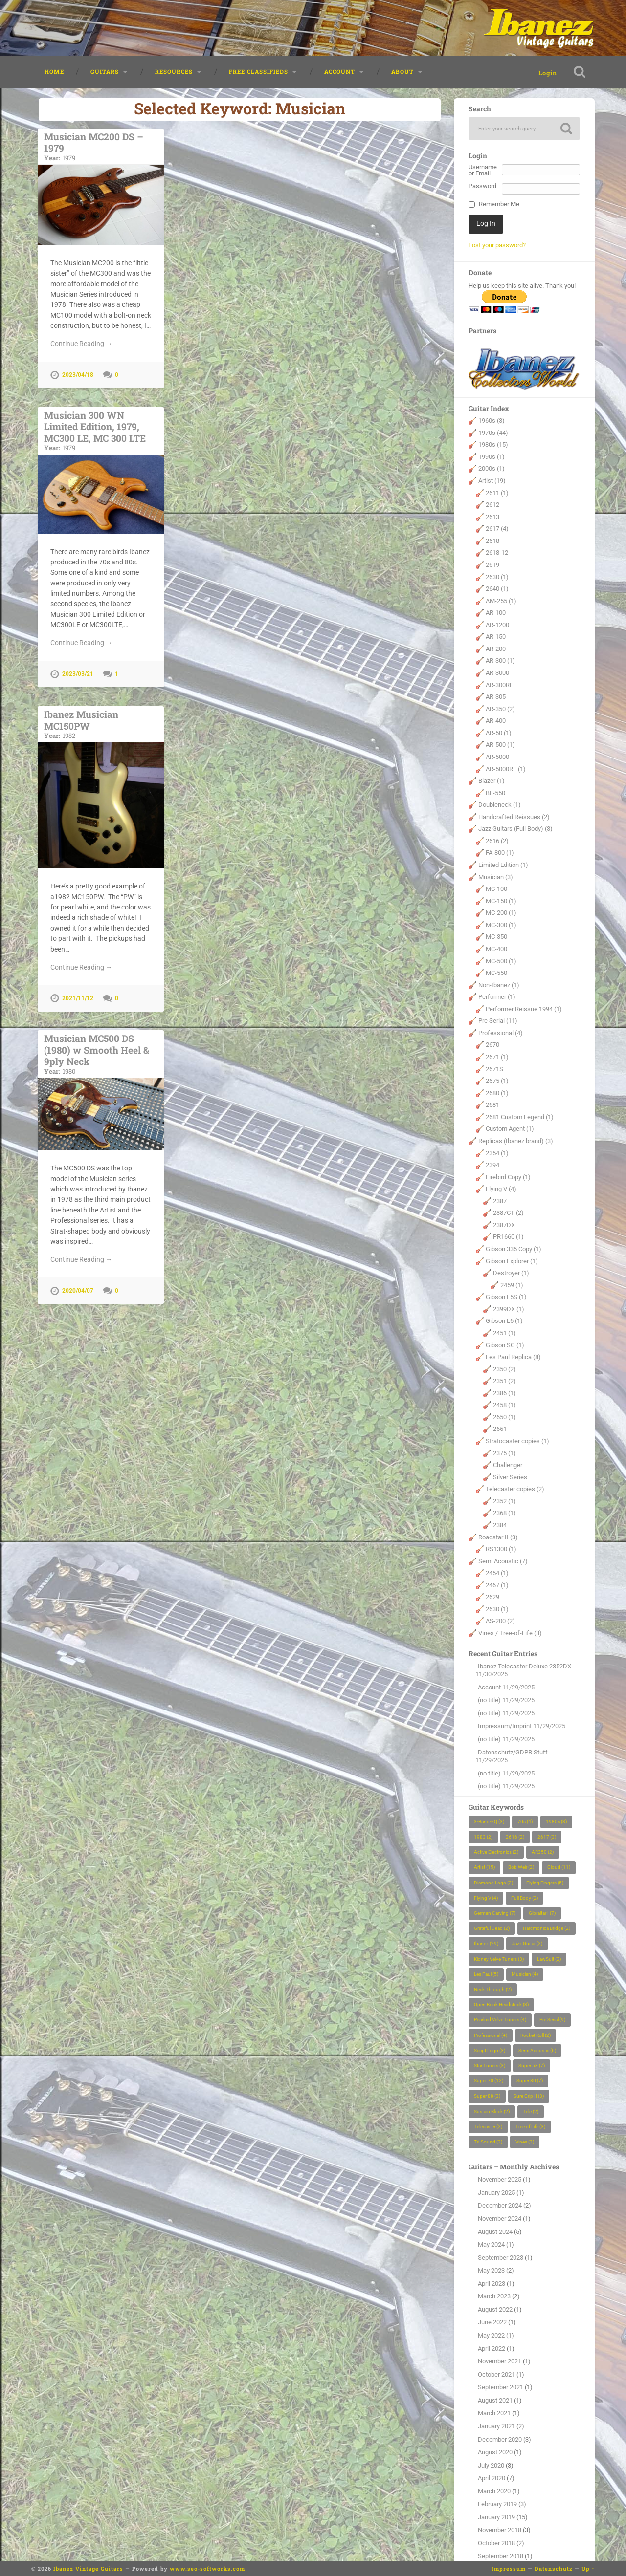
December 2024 (500, 2206)
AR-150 (496, 637)
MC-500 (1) (501, 961)
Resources (174, 71)
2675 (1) (497, 1081)
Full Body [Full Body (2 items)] (524, 1898)
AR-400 (496, 721)
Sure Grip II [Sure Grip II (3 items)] (529, 2097)
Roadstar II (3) (498, 1537)
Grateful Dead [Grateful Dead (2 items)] (492, 1928)
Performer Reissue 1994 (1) (524, 1009)
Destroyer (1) (511, 1273)
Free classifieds (258, 71)
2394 (492, 1165)
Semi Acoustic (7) (503, 1561)
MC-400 (496, 949)
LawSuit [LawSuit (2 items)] (549, 1959)
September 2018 (500, 2556)
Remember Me (499, 205)
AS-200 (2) (500, 1621)
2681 (492, 1105)
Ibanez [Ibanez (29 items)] (486, 1944)
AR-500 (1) (500, 745)
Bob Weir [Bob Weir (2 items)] (521, 1868)
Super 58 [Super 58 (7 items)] (531, 2066)
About (402, 71)
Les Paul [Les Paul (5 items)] (486, 1974)
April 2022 (491, 2349)
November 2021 (499, 2361)
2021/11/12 (77, 995)
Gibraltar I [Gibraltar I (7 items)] (542, 1913)
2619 (492, 565)
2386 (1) (504, 1393)
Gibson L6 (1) (504, 1321)
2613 (492, 517)
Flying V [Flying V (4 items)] (486, 1898)
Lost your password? (497, 245)
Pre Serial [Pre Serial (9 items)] (552, 2020)
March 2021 (494, 2414)
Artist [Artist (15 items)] (484, 1868)
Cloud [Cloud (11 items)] (558, 1868)
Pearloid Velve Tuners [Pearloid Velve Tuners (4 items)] (500, 2020)
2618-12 (497, 553)
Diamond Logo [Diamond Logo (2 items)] (493, 1883)
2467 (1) (497, 1585)
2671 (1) (497, 1057)
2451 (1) (504, 1333)
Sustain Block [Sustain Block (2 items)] (492, 2112)
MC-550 (496, 973)
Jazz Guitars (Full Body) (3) (515, 829)
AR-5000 (497, 757)
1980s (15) (493, 445)
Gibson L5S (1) (506, 1297)
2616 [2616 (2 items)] (515, 1837)
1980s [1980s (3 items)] (556, 1822)
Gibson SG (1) (505, 1345)
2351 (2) (504, 1381)
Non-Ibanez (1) (498, 985)
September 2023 (500, 2258)
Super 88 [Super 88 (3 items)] (487, 2097)
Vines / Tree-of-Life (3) (510, 1633)
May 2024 (491, 2245)
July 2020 (491, 2465)
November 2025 (499, 2180)
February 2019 (497, 2504)
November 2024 (499, 2219)
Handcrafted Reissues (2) (514, 817)
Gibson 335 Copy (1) (513, 1249)
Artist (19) (492, 481)
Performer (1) (496, 997)
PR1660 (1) (508, 1237)
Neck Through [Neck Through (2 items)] (493, 1989)
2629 (492, 1598)
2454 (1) (497, 1573)
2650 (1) (504, 1417)
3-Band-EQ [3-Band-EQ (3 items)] (489, 1822)
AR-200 (496, 649)
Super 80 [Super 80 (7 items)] (529, 2081)
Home (54, 71)
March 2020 (494, 2491)
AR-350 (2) (500, 709)
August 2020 (495, 2452)
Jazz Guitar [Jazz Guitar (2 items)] (527, 1944)
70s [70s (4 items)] (525, 1822)
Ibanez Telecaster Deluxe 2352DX (524, 1666)
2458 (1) (504, 1405)
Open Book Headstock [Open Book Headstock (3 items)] (501, 2005)
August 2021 (495, 2400)
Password (482, 187)
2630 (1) (497, 577)
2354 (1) (497, 1153)
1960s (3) (491, 421)
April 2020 (491, 2478)
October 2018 (496, 2543)
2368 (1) (504, 1513)
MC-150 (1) (501, 901)
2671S (494, 1069)
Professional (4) (500, 1033)
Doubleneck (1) (499, 805)
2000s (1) (491, 469)
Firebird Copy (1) (508, 1177)
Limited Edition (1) (503, 865)
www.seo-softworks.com (207, 2568)
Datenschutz (554, 2568)
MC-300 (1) (501, 925)
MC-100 (496, 889)
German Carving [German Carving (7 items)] (494, 1913)
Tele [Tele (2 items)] (530, 2112)
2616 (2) (497, 841)
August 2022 (495, 2310)
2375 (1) (504, 1453)
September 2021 (500, 2387)
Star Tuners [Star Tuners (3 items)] (489, 2066)
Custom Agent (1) (510, 1129)
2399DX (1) (508, 1309)
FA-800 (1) (500, 853)
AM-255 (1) (501, 601)
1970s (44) (493, 433)
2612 (492, 505)
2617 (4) (497, 529)
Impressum (509, 2568)
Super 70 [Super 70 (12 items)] (488, 2081)
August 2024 (495, 2232)
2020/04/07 (77, 1286)
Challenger (507, 1465)
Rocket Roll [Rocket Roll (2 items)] (535, 2035)
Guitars (104, 71)
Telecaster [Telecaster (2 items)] (488, 2127)
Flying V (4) (501, 1189)
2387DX (504, 1225)
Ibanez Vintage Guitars (88, 2568)
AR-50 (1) (499, 733)
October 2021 (496, 2375)
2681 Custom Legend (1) (520, 1117)
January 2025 (496, 2193)
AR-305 (496, 697)
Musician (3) (495, 877)
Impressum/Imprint (505, 1727)
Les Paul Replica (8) (513, 1357)
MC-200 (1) (501, 913)
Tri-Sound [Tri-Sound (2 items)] (488, 2142)
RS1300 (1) (501, 1549)
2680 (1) (497, 1093)
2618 (492, 541)
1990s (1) (491, 457)
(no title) (489, 1700)
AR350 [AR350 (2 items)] (543, 1852)
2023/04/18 (77, 374)
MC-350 (496, 937)
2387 (500, 1201)
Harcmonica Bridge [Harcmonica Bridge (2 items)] (546, 1928)
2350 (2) (504, 1369)
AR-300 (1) (500, 661)
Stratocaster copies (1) (517, 1441)
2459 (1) (511, 1285)
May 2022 (491, 2335)
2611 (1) (497, 493)
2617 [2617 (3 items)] (546, 1837)
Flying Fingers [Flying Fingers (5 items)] (544, 1883)
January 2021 (496, 2426)
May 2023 (491, 2270)
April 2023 (491, 2284)
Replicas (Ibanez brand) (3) (515, 1141)
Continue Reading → (81, 343)
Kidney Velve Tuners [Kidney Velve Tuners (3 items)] (499, 1959)
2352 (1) (504, 1501)
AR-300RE (499, 685)
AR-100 (496, 613)
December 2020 (500, 2440)
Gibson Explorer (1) (512, 1261)
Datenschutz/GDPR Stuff (513, 1752)
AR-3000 (497, 673)
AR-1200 (497, 625)
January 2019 (496, 2517)
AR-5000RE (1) (506, 769)
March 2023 (494, 2296)
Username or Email (483, 171)
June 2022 (492, 2323)
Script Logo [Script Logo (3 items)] (489, 2051)
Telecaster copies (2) (515, 1489)
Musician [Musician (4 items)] (525, 1974)
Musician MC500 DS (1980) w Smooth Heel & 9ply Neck (100, 1050)
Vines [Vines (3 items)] (524, 2142)
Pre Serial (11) (497, 1021)
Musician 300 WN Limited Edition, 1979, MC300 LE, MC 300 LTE (100, 429)
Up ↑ (588, 2568)
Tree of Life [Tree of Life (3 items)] (530, 2127)
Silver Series (510, 1477)
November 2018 (499, 2530)
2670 (492, 1045)
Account (339, 71)
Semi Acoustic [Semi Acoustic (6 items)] (537, 2051)
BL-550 (495, 793)
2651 (500, 1429)
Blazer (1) (491, 781)
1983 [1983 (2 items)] (483, 1837)
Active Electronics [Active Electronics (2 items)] (496, 1852)
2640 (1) (497, 589)
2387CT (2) (508, 1213)
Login (545, 73)
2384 (500, 1525)
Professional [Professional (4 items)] (490, 2035)
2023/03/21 (77, 672)
